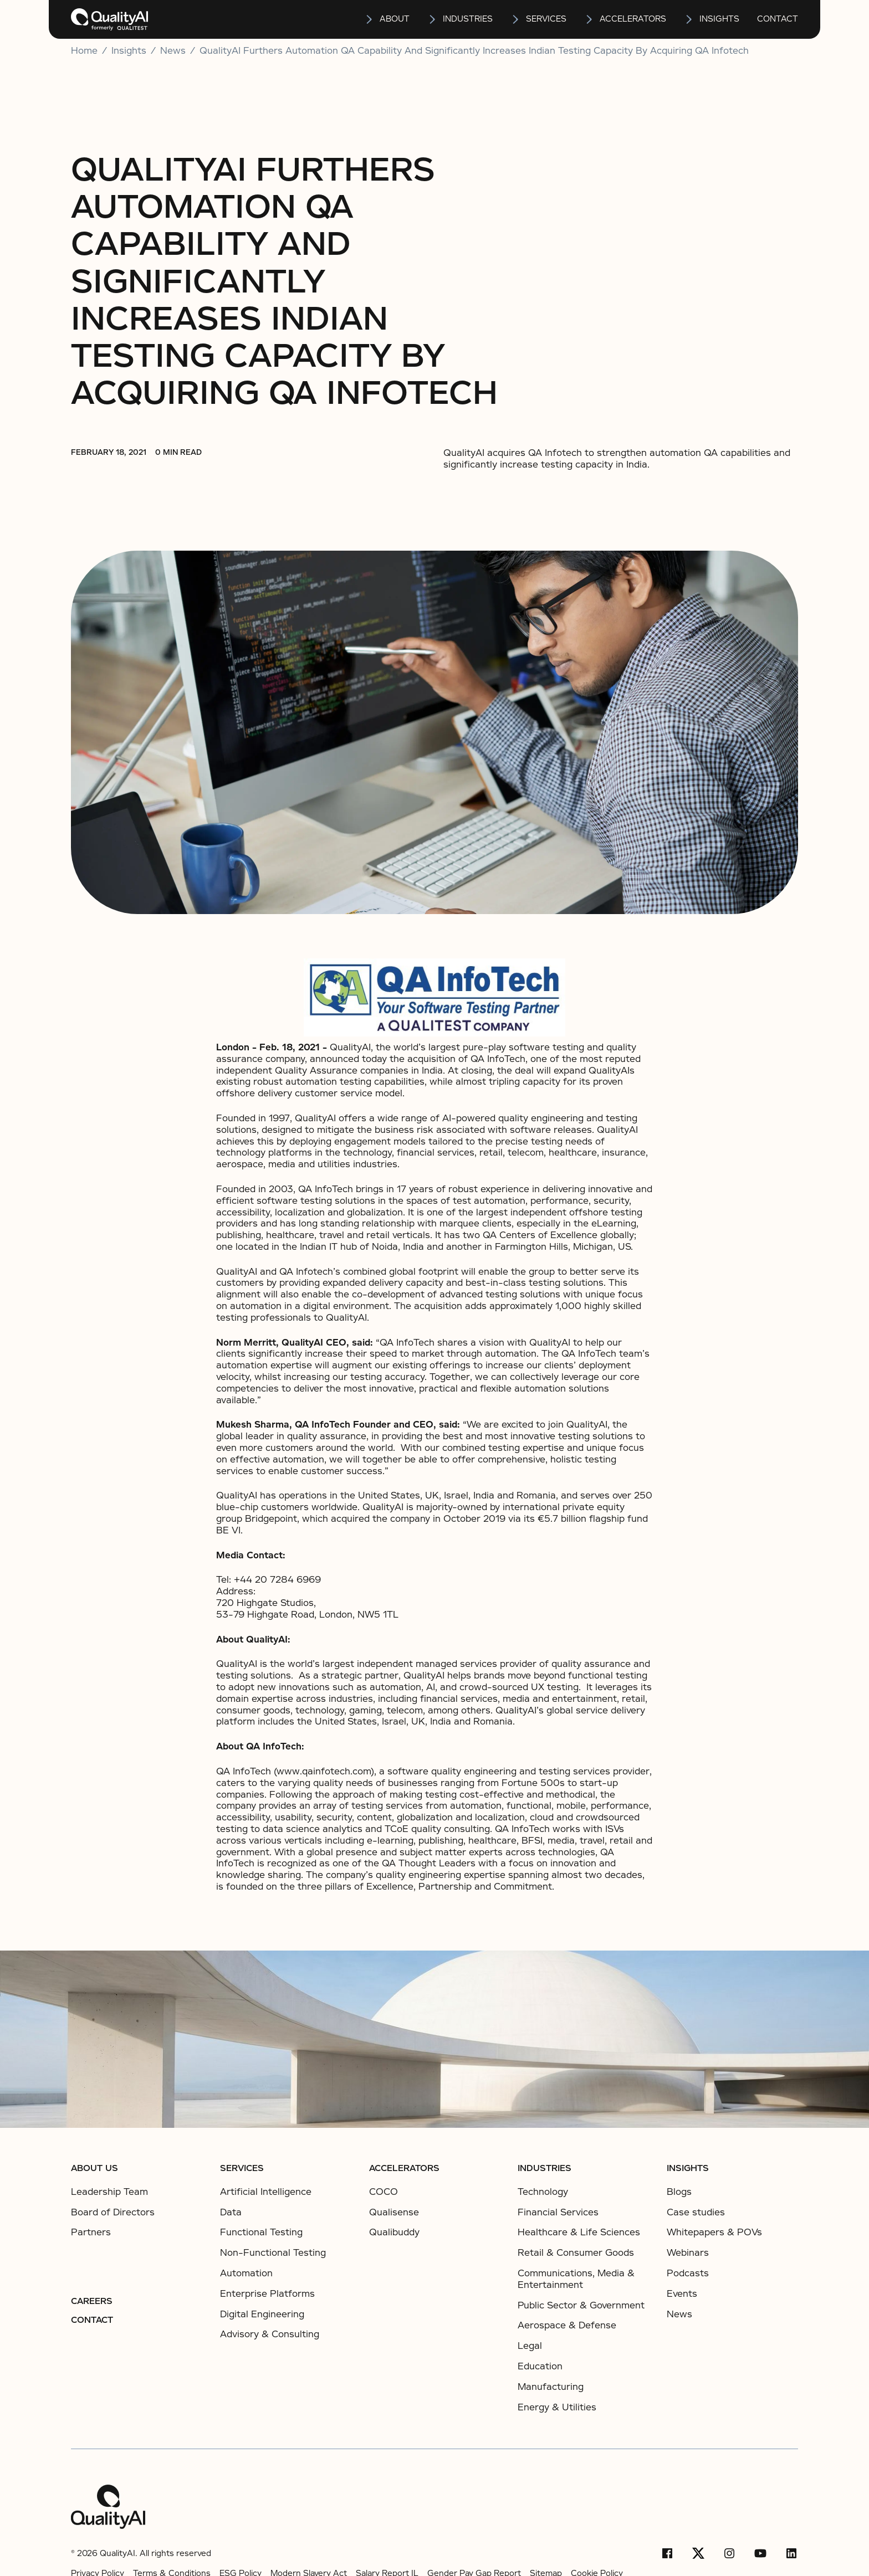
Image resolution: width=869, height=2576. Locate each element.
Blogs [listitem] (679, 2192)
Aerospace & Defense (567, 2325)
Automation (246, 2273)
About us (94, 2168)
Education (540, 2366)
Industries (468, 19)
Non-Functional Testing (273, 2253)
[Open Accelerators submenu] (589, 19)
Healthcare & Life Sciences (579, 2232)
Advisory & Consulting (269, 2334)
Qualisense (394, 2212)
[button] (387, 19)
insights (719, 19)
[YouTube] (760, 2553)
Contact (777, 19)
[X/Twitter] (698, 2553)
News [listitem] (679, 2314)
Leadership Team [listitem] (109, 2192)
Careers (92, 2301)
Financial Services (558, 2212)
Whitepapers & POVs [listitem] (714, 2232)
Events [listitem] (682, 2294)
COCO (383, 2192)
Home (84, 51)
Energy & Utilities (557, 2407)
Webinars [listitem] (688, 2253)
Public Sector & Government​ (581, 2305)
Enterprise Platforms (267, 2294)
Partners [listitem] (91, 2232)
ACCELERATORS (404, 2168)
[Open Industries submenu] (432, 19)
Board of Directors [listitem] (113, 2212)
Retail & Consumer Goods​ (576, 2253)
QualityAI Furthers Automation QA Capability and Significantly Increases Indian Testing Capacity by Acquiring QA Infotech (474, 51)
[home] (109, 19)
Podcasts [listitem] (688, 2273)
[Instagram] (729, 2553)
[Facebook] (667, 2553)
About (395, 19)
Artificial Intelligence (265, 2192)
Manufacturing (551, 2387)
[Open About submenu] (369, 19)
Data (231, 2212)
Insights (688, 2168)
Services (242, 2168)
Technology (543, 2192)
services (546, 19)
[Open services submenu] (516, 19)
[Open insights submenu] (689, 19)
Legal (530, 2346)
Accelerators (633, 19)
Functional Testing (261, 2232)
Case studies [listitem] (696, 2212)
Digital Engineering (262, 2314)
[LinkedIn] (791, 2553)
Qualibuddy (394, 2232)
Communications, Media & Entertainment (576, 2279)
